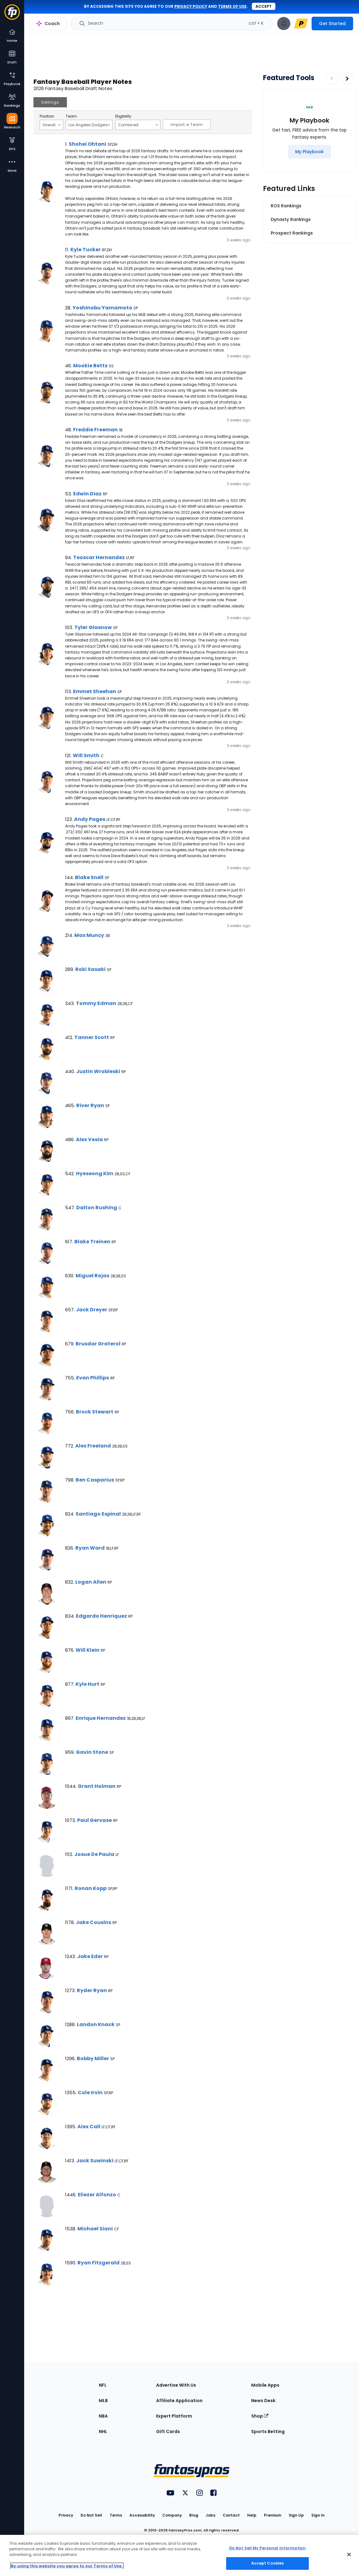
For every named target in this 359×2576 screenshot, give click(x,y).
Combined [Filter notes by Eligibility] (138, 124)
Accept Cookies (267, 2563)
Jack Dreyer (91, 1309)
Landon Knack (96, 2024)
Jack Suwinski (94, 2160)
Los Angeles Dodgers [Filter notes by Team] (89, 124)
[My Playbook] (309, 151)
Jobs (210, 2515)
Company (172, 2515)
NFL (103, 2385)
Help (251, 2515)
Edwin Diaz (87, 493)
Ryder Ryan (92, 1990)
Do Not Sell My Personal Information (267, 2548)
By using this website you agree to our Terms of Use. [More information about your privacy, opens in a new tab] (67, 2566)
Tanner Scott (91, 1037)
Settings (50, 102)
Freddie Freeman (95, 429)
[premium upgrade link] (301, 23)
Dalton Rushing (96, 1207)
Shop (259, 2416)
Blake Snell (89, 877)
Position (47, 116)
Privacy (66, 2515)
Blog (193, 2515)
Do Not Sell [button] (91, 2515)
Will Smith (86, 755)
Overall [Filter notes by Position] (51, 124)
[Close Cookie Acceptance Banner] (349, 2554)
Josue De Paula (94, 1854)
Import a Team (187, 124)
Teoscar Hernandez (99, 557)
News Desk (263, 2400)
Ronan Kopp (91, 1888)
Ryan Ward (90, 1547)
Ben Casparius (95, 1479)
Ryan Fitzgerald (98, 2262)
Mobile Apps (265, 2385)
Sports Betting (268, 2431)
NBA (103, 2416)
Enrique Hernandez (101, 1718)
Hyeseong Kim (94, 1173)
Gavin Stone (92, 1752)
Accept (264, 6)
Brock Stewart (94, 1411)
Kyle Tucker (85, 249)
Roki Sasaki (90, 969)
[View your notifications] (284, 23)
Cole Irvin (90, 2092)
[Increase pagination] (347, 78)
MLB (103, 2400)
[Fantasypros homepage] (12, 15)
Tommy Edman (96, 1003)
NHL (103, 2431)
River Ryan (90, 1105)
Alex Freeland (93, 1445)
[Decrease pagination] (332, 78)
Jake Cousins (93, 1922)
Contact (231, 2515)
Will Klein (87, 1650)
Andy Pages (89, 819)
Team (71, 116)
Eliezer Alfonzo (97, 2194)
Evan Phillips (92, 1377)
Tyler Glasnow (93, 627)
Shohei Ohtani (87, 144)
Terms (116, 2515)
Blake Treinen (92, 1241)
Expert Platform (174, 2416)
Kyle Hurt (87, 1684)
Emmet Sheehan (94, 691)
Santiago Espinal (98, 1513)
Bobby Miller (93, 2058)
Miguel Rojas (92, 1275)
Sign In (318, 2515)
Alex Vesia (89, 1139)
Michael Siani (95, 2228)
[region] (179, 2555)
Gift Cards (168, 2431)
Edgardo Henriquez (101, 1616)
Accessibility (142, 2515)
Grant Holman (97, 1786)
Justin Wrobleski (98, 1071)
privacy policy (190, 6)
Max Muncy (89, 935)
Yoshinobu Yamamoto (102, 307)
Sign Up (296, 2515)
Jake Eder (90, 1956)
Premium (272, 2515)
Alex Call (88, 2126)
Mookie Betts (90, 365)
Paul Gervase (94, 1820)
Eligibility (123, 116)
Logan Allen (90, 1582)
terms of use (232, 6)
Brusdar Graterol (98, 1343)
